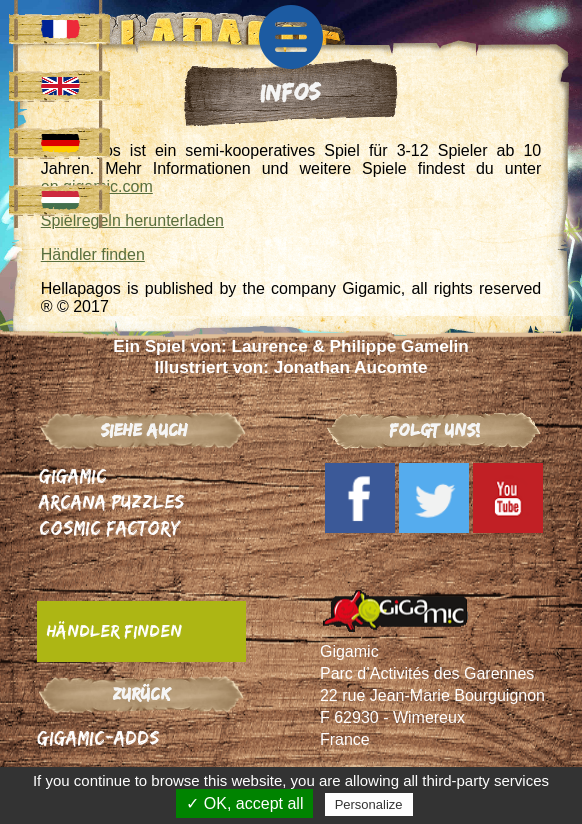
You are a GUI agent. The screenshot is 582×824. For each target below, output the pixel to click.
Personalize (369, 804)
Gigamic (73, 475)
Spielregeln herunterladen (132, 220)
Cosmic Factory (109, 527)
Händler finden (93, 254)
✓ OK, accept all (244, 803)
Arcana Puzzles (111, 501)
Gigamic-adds (98, 737)
